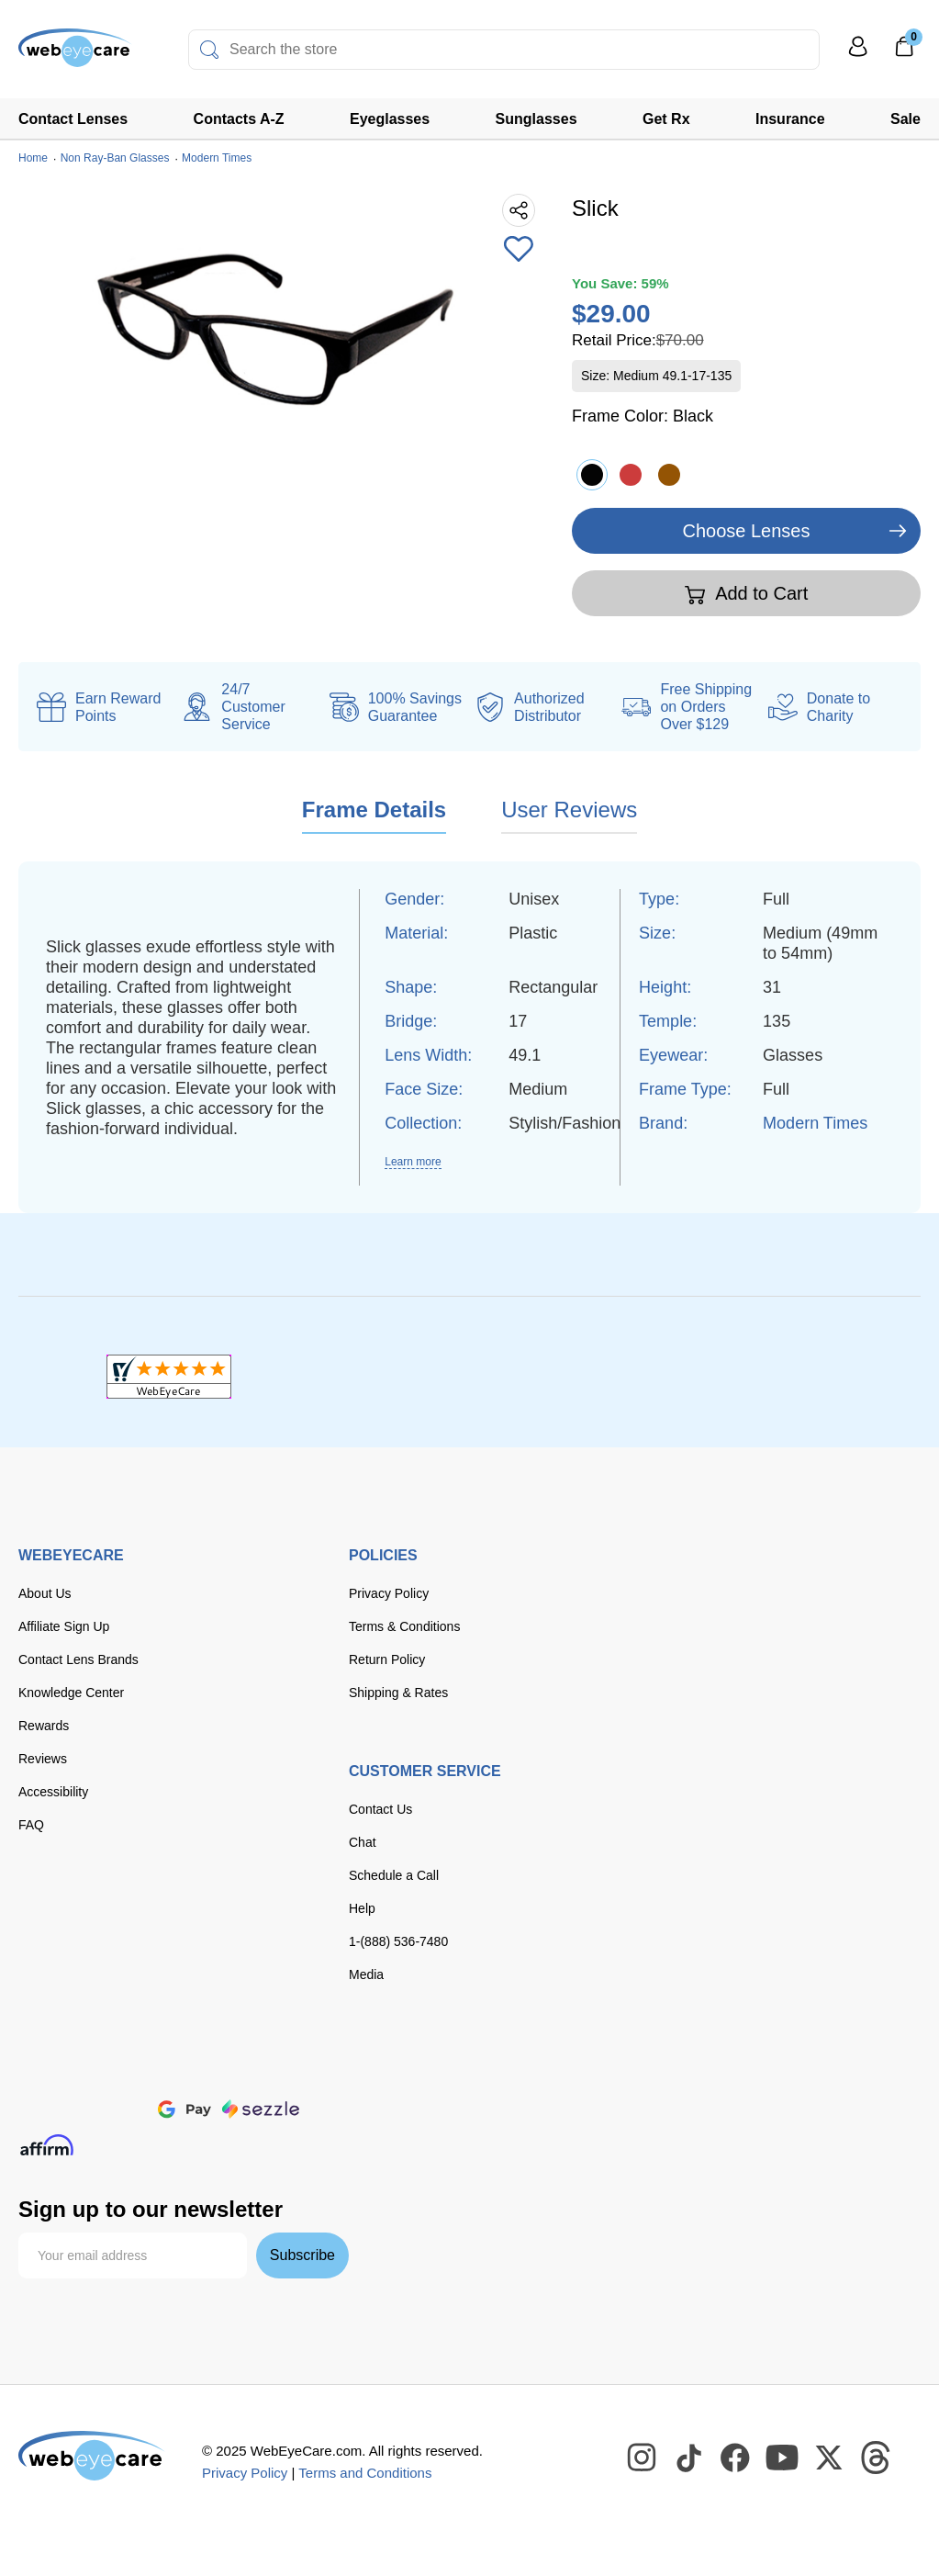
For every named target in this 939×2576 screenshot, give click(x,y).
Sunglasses (536, 119)
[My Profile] (858, 54)
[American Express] (275, 2069)
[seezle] (260, 2109)
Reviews (42, 1758)
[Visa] (108, 2069)
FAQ (31, 1824)
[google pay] (184, 2109)
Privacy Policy (389, 1593)
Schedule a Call (394, 1875)
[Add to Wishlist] (518, 250)
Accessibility (53, 1791)
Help (362, 1908)
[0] (904, 52)
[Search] (209, 49)
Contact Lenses (73, 119)
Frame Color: (642, 416)
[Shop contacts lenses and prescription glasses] (75, 54)
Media (366, 1974)
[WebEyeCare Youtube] (782, 2458)
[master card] (164, 2069)
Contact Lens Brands (78, 1659)
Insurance (790, 119)
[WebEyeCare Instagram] (642, 2458)
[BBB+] (470, 1377)
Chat (362, 1842)
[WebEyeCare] (91, 2455)
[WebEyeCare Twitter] (829, 2458)
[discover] (218, 2069)
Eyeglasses (390, 119)
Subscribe (302, 2255)
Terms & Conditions (404, 1626)
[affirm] (46, 2144)
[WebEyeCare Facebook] (736, 2458)
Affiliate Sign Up (63, 1626)
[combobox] (504, 49)
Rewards (43, 1725)
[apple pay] (124, 2109)
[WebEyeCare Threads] (876, 2458)
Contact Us (380, 1809)
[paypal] (55, 2109)
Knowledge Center (71, 1692)
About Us (45, 1593)
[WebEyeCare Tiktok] (689, 2458)
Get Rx (666, 119)
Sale (905, 119)
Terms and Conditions (364, 2472)
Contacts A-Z (239, 119)
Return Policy (387, 1659)
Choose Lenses (746, 531)
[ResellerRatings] (771, 1376)
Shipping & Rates (398, 1692)
